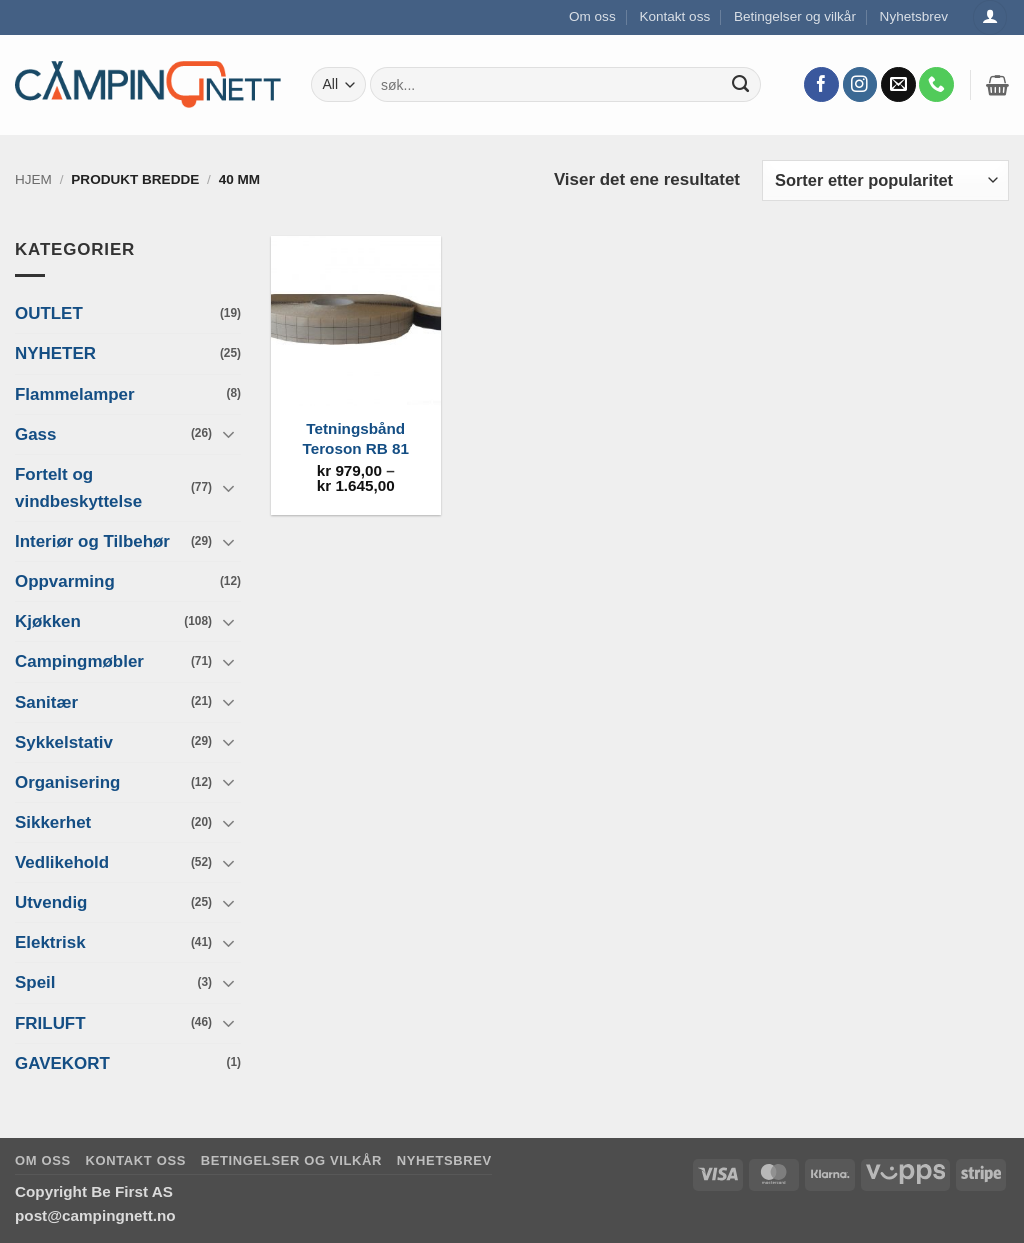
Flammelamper (75, 393)
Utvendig (51, 902)
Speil (35, 982)
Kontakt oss (674, 16)
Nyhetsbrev (914, 16)
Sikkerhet (53, 822)
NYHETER (55, 353)
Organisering (67, 782)
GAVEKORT (62, 1062)
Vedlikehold (62, 862)
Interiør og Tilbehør (92, 541)
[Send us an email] (898, 85)
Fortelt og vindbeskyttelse (78, 488)
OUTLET (49, 313)
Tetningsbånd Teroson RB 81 (356, 438)
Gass (35, 433)
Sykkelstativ (64, 741)
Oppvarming (65, 581)
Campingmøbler (79, 661)
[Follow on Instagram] (860, 85)
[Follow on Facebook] (821, 85)
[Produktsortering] (885, 180)
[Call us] (936, 85)
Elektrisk (50, 942)
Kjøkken (48, 621)
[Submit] (741, 85)
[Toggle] (229, 434)
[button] (997, 85)
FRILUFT (50, 1022)
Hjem (33, 179)
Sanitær (46, 701)
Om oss (592, 16)
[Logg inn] (990, 17)
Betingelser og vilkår (795, 16)
